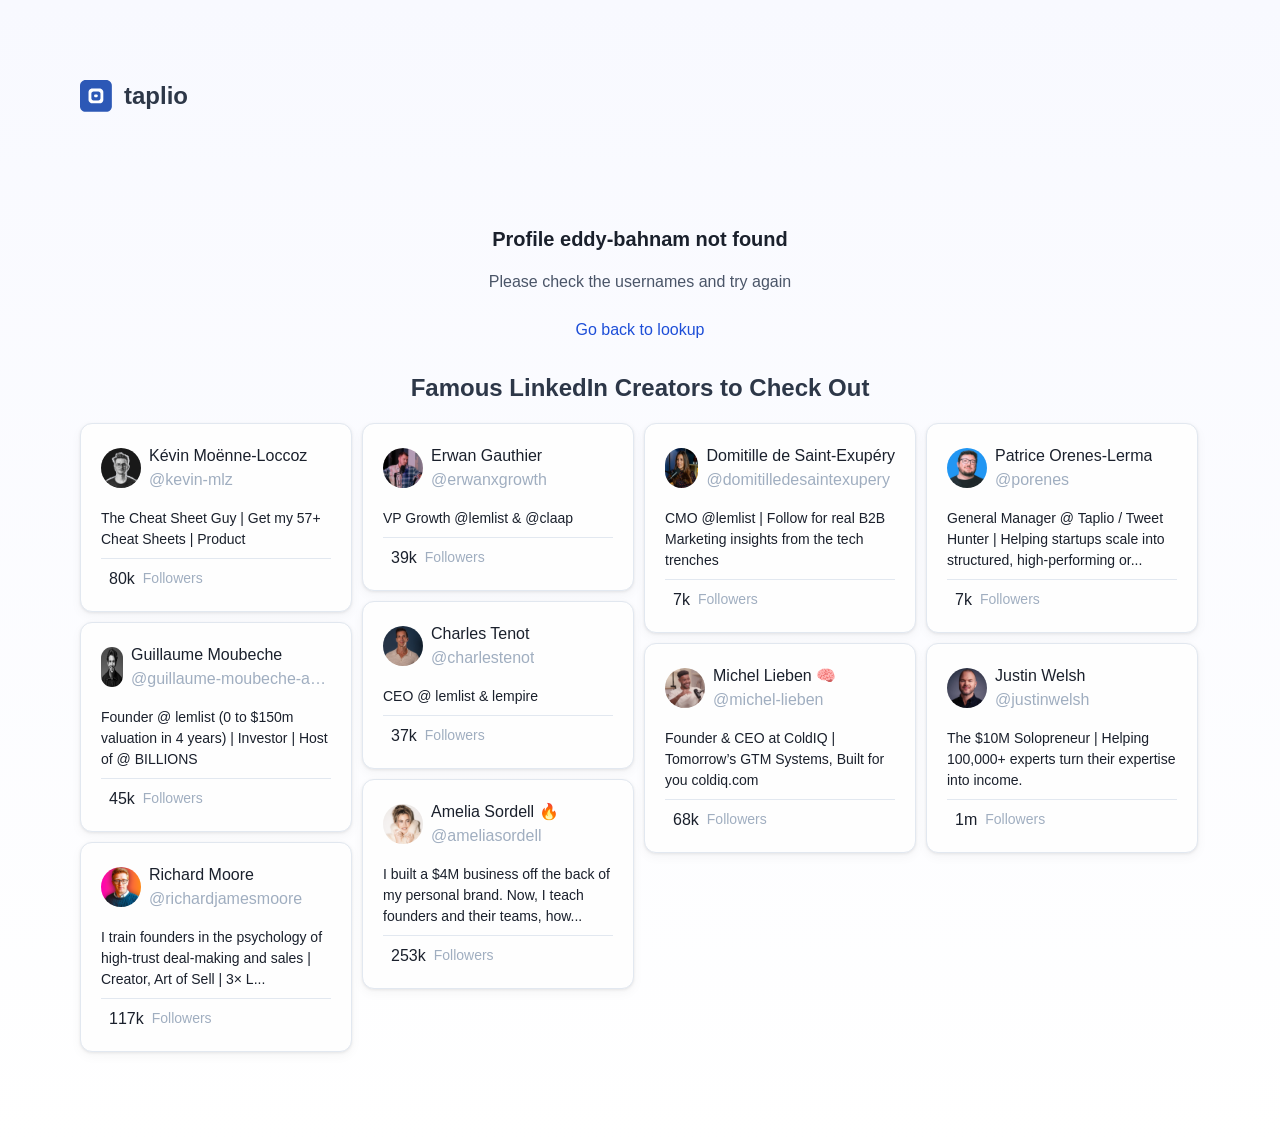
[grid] (640, 742)
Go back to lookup (640, 329)
